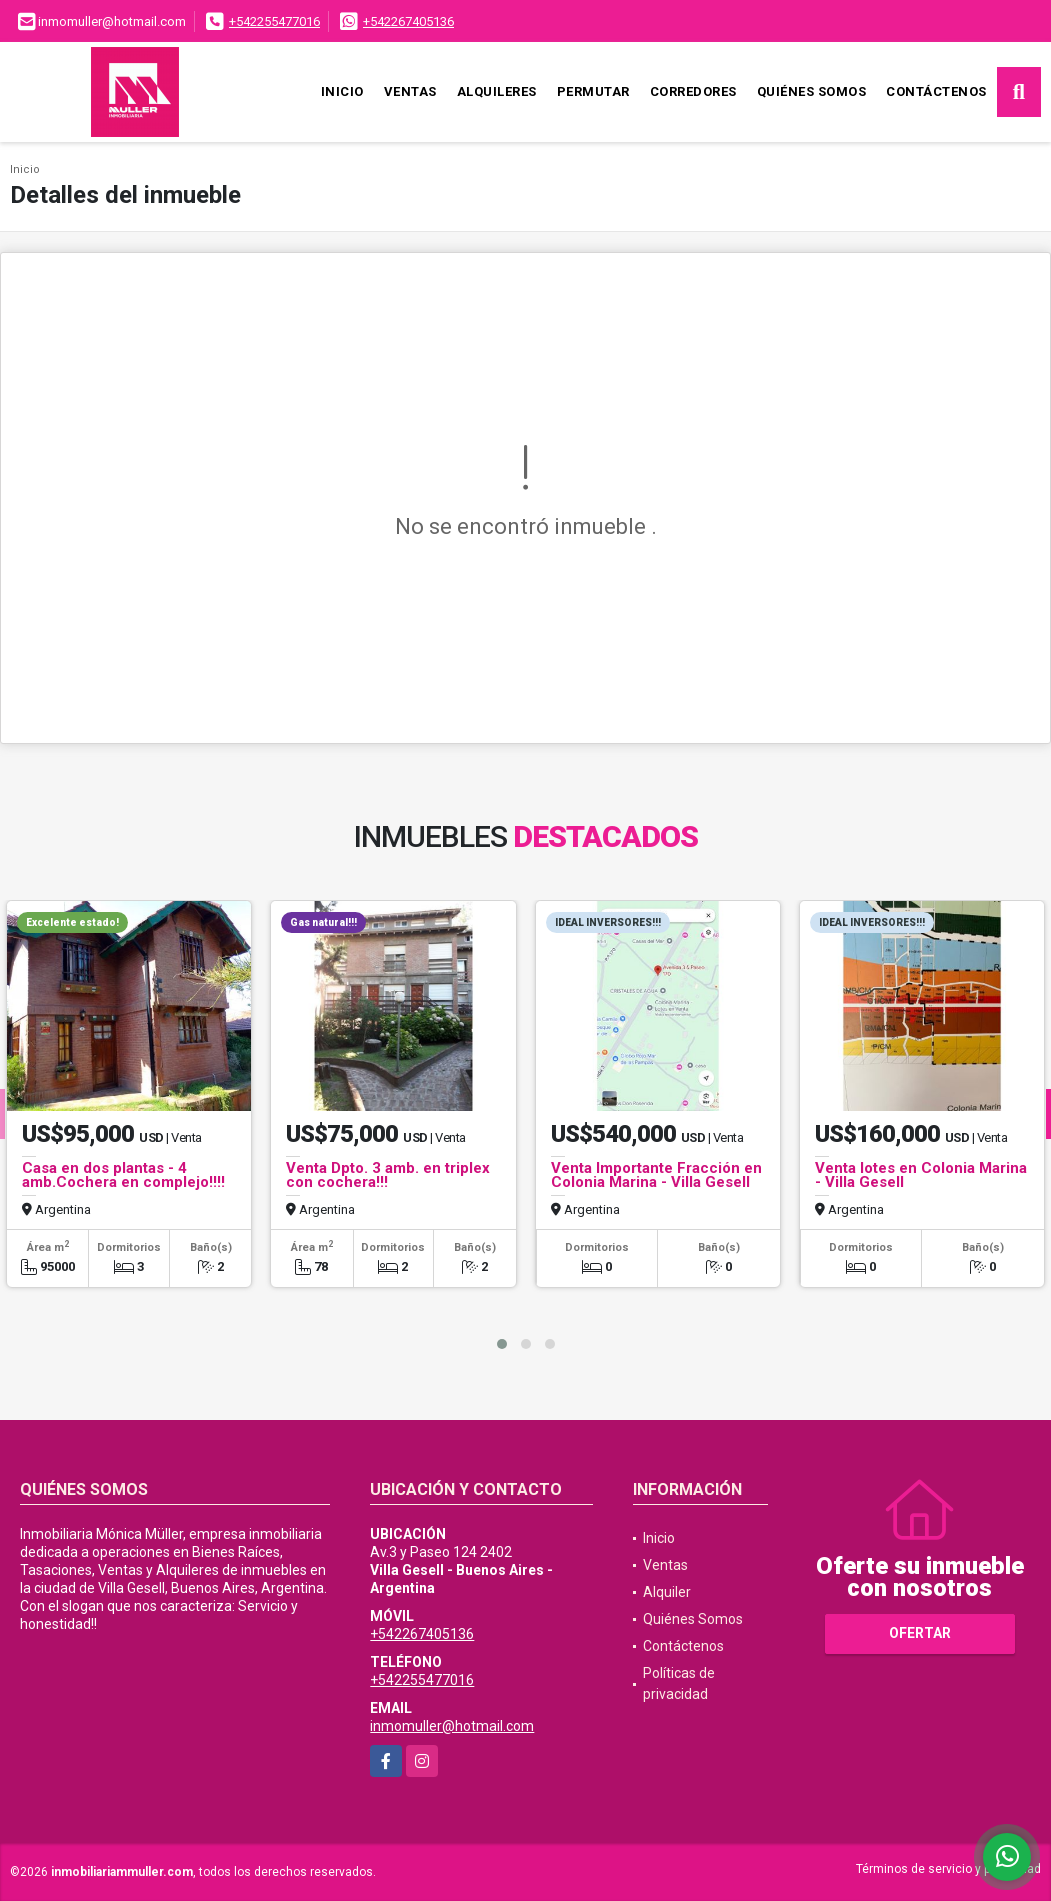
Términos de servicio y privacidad (948, 1869)
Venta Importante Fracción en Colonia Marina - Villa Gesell (656, 1175)
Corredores (693, 91)
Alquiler (667, 1592)
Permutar (593, 91)
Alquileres (497, 91)
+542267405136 (408, 21)
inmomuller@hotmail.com (452, 1726)
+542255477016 (274, 21)
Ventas (410, 91)
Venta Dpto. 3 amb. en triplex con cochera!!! (388, 1175)
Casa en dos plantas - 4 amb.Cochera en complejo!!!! (123, 1175)
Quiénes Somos (812, 91)
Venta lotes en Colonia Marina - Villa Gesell (921, 1175)
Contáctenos (936, 91)
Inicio (342, 91)
